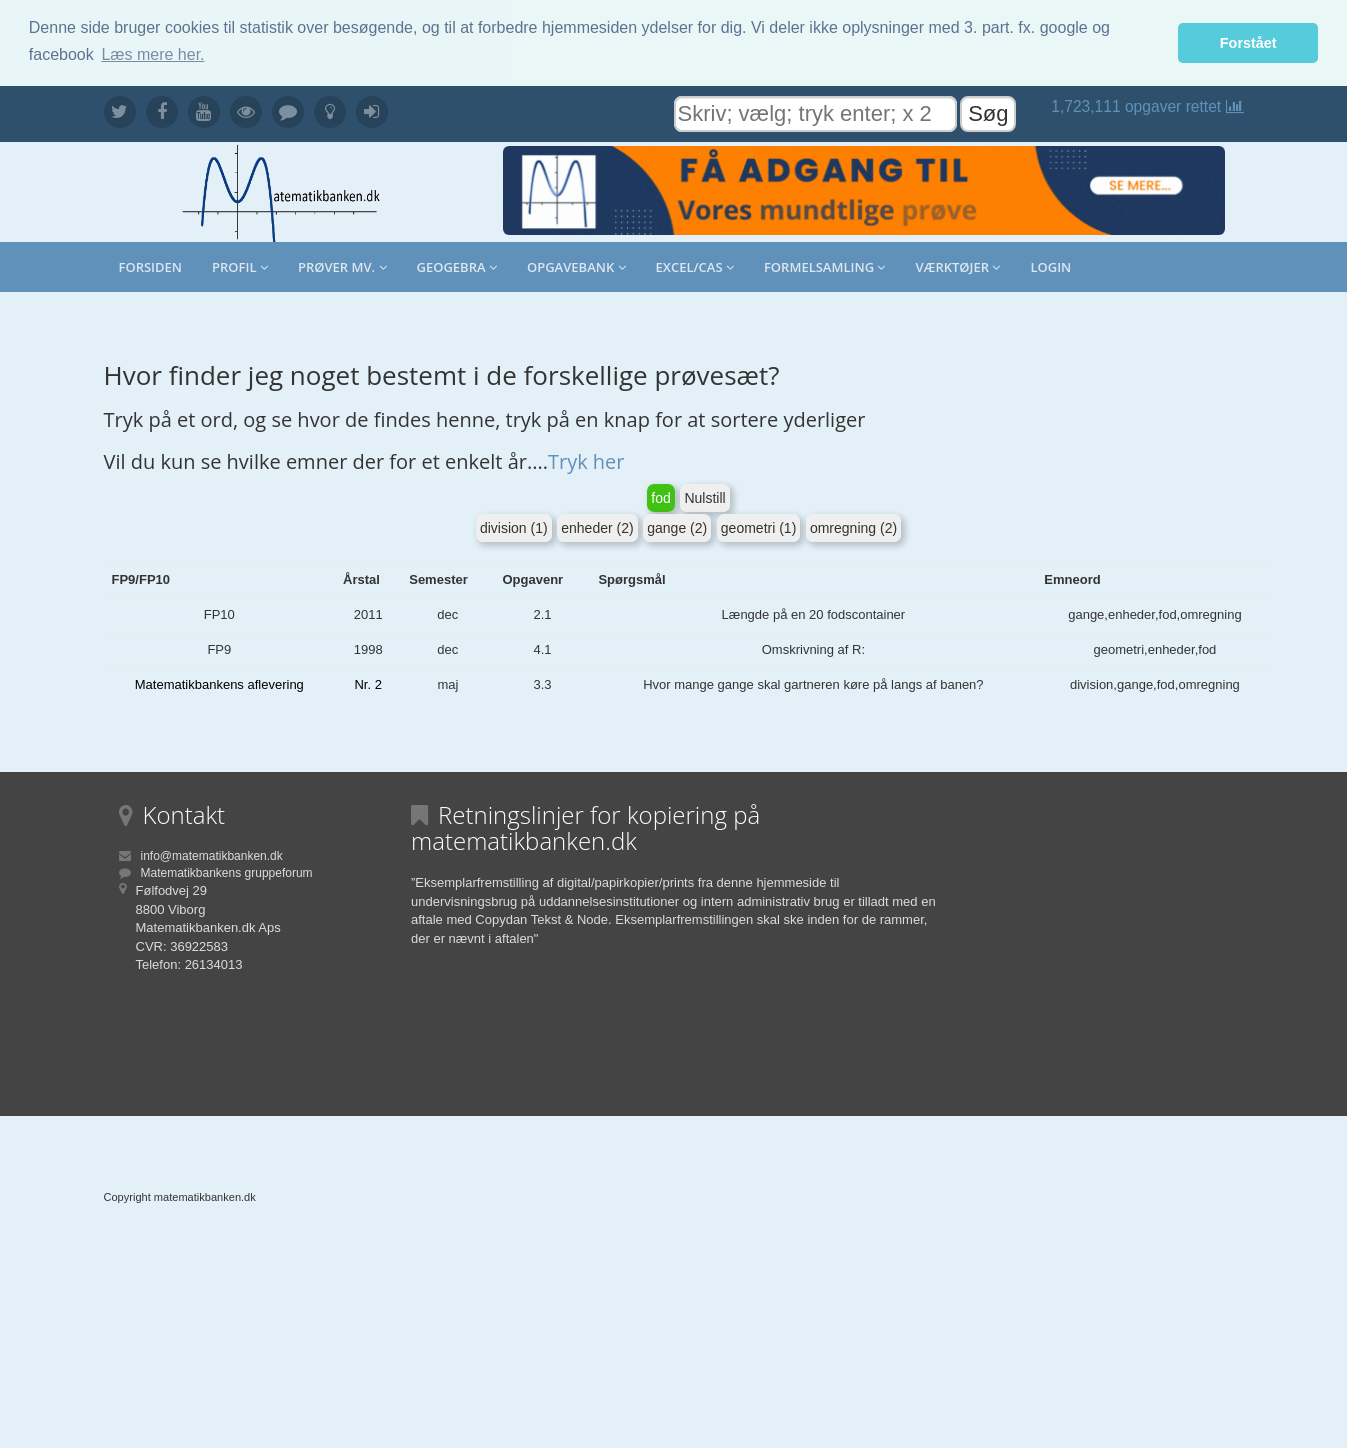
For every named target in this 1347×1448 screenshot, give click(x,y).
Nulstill (704, 498)
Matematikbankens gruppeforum (227, 873)
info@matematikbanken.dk (212, 856)
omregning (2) (853, 528)
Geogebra (457, 267)
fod (660, 498)
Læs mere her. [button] (152, 54)
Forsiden (151, 267)
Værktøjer (957, 267)
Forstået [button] (1248, 43)
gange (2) (677, 528)
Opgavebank (576, 267)
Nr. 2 (367, 684)
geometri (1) (758, 528)
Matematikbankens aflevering (219, 684)
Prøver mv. (342, 267)
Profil (240, 267)
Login (1050, 267)
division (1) (514, 528)
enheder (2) (597, 528)
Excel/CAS (695, 267)
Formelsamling (825, 267)
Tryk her (586, 461)
